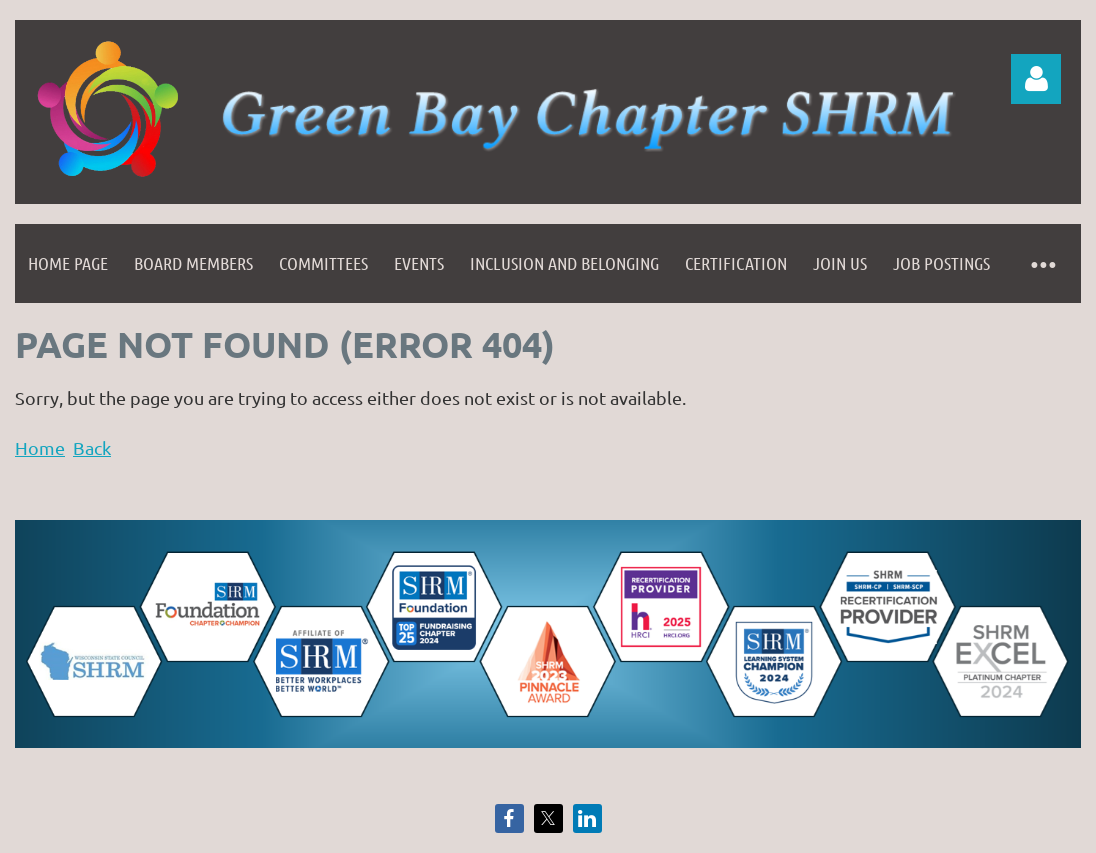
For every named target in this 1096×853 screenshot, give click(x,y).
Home (40, 447)
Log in (1036, 79)
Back (92, 447)
